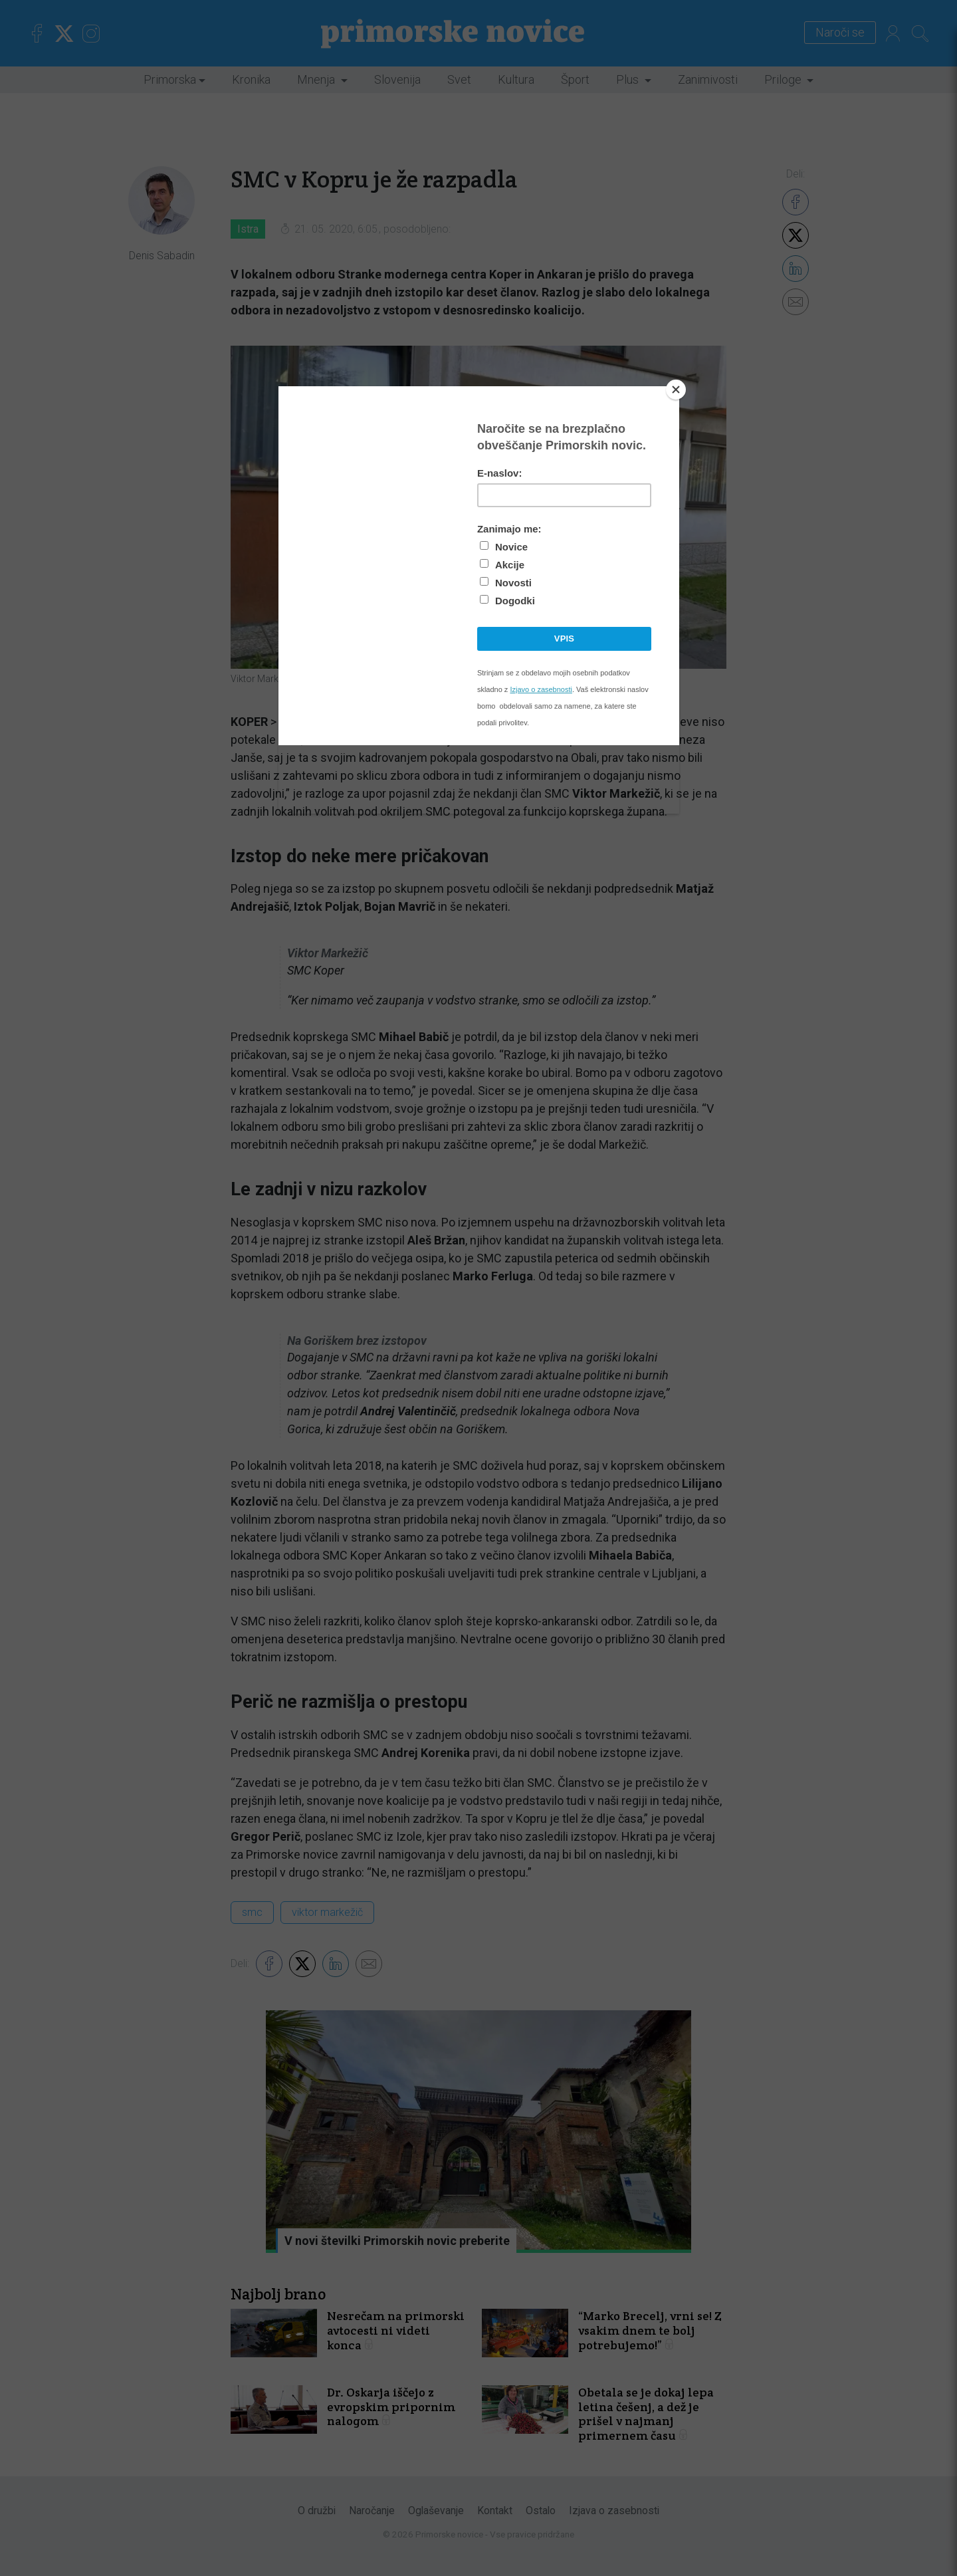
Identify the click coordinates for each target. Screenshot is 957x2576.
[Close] (676, 390)
